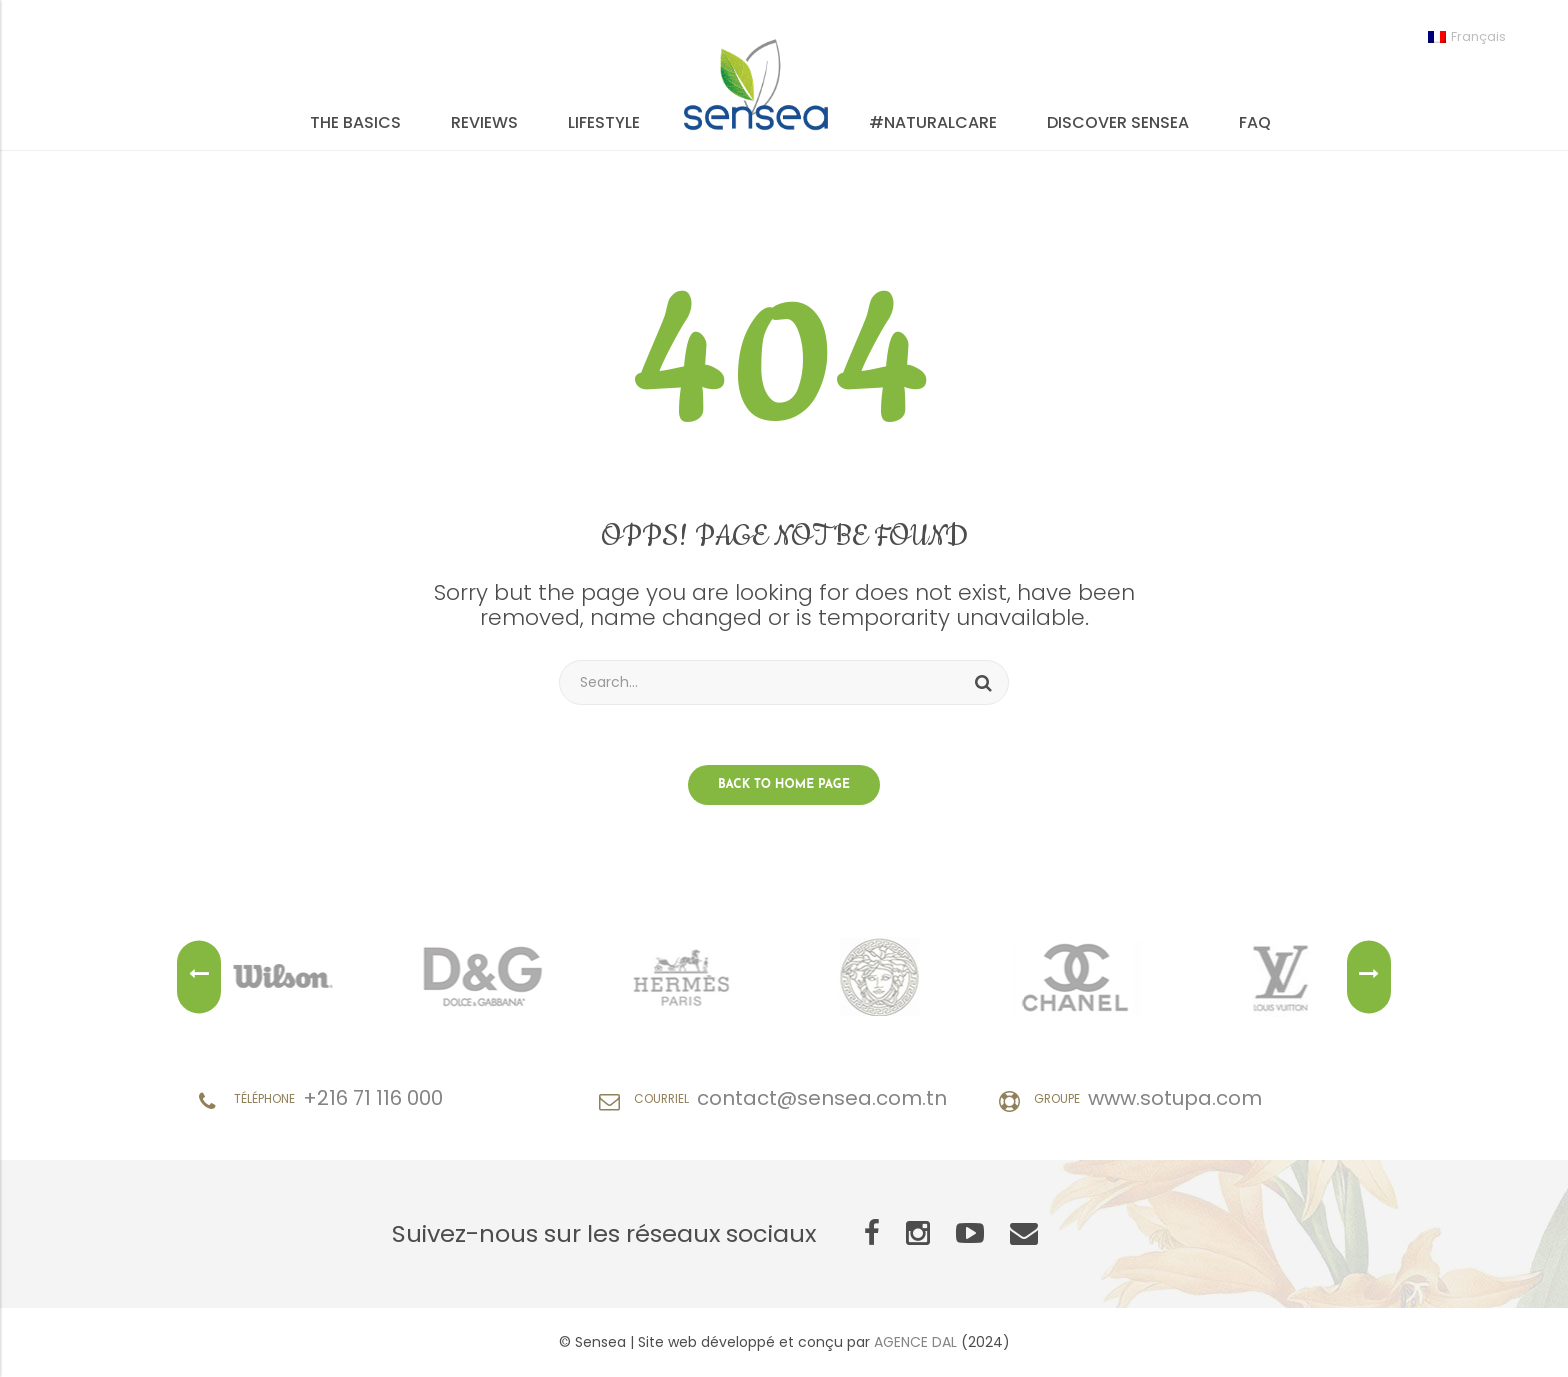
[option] (284, 977)
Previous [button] (199, 977)
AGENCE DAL (915, 1342)
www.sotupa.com (1175, 1098)
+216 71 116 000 (373, 1098)
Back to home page (784, 785)
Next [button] (1369, 977)
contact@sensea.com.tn (822, 1098)
